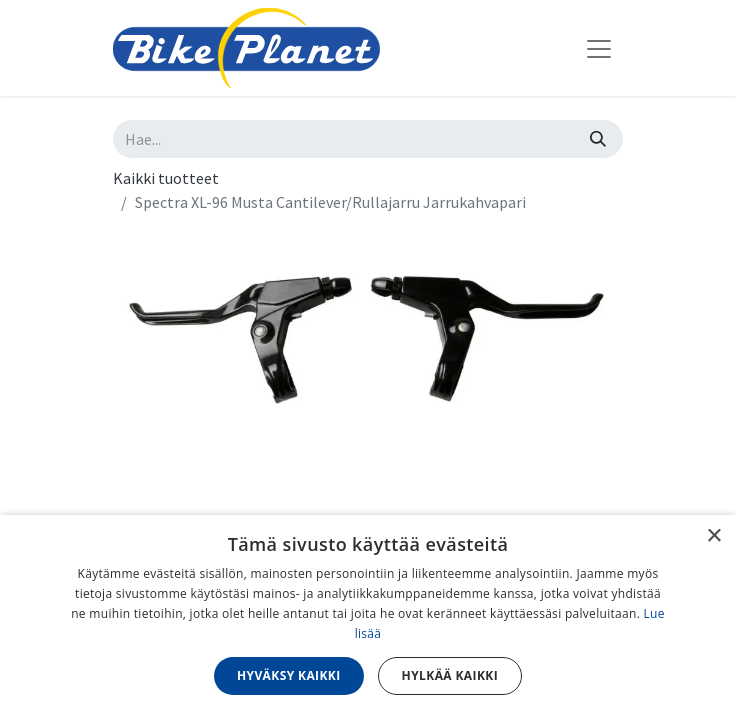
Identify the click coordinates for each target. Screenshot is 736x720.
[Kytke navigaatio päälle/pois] (599, 48)
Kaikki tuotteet (166, 178)
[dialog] (368, 617)
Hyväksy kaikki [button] (289, 675)
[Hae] (598, 139)
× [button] (713, 536)
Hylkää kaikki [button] (450, 675)
